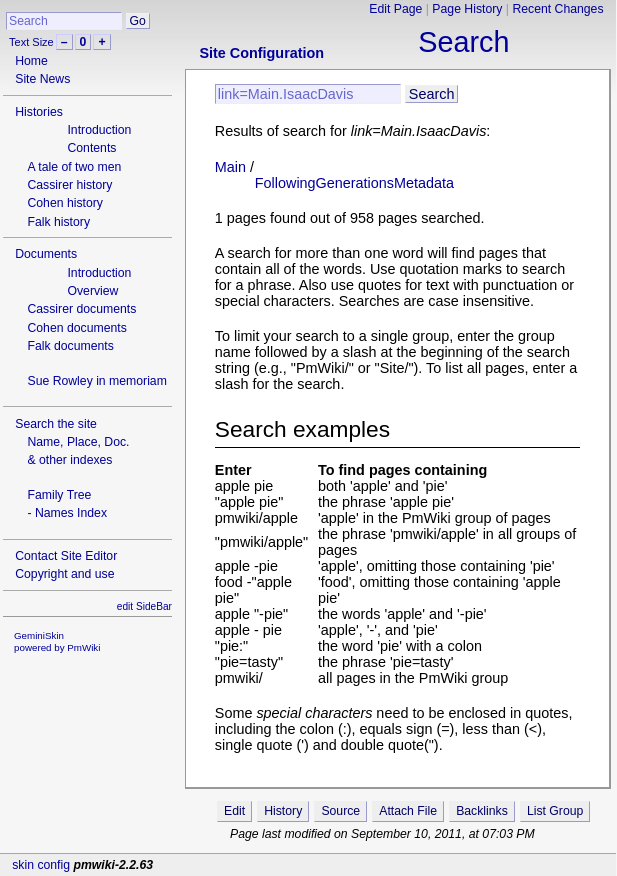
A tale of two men (74, 167)
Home (31, 61)
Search (463, 42)
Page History (467, 9)
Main (230, 167)
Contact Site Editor (66, 556)
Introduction (99, 130)
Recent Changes (557, 9)
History (283, 811)
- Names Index (67, 513)
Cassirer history (69, 185)
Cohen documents (76, 328)
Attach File (408, 811)
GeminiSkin (39, 635)
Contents (91, 148)
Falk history (58, 222)
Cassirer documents (81, 309)
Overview (92, 291)
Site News (42, 79)
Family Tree (59, 495)
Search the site (56, 424)
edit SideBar (144, 606)
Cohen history (65, 203)
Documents (46, 254)
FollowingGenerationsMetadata (354, 183)
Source (340, 811)
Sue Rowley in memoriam (96, 381)
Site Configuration (261, 53)
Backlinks (482, 811)
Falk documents (70, 346)
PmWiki (83, 647)
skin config (41, 865)
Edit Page (395, 9)
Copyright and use (64, 574)
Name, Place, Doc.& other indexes (78, 451)
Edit (234, 811)
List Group (555, 811)
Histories (39, 112)
